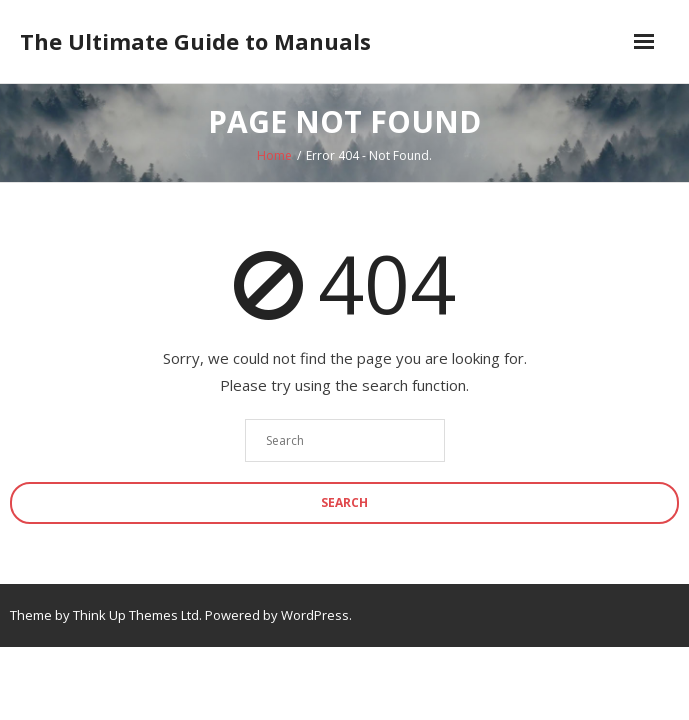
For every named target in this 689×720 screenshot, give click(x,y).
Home (274, 155)
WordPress (315, 615)
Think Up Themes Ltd (136, 615)
